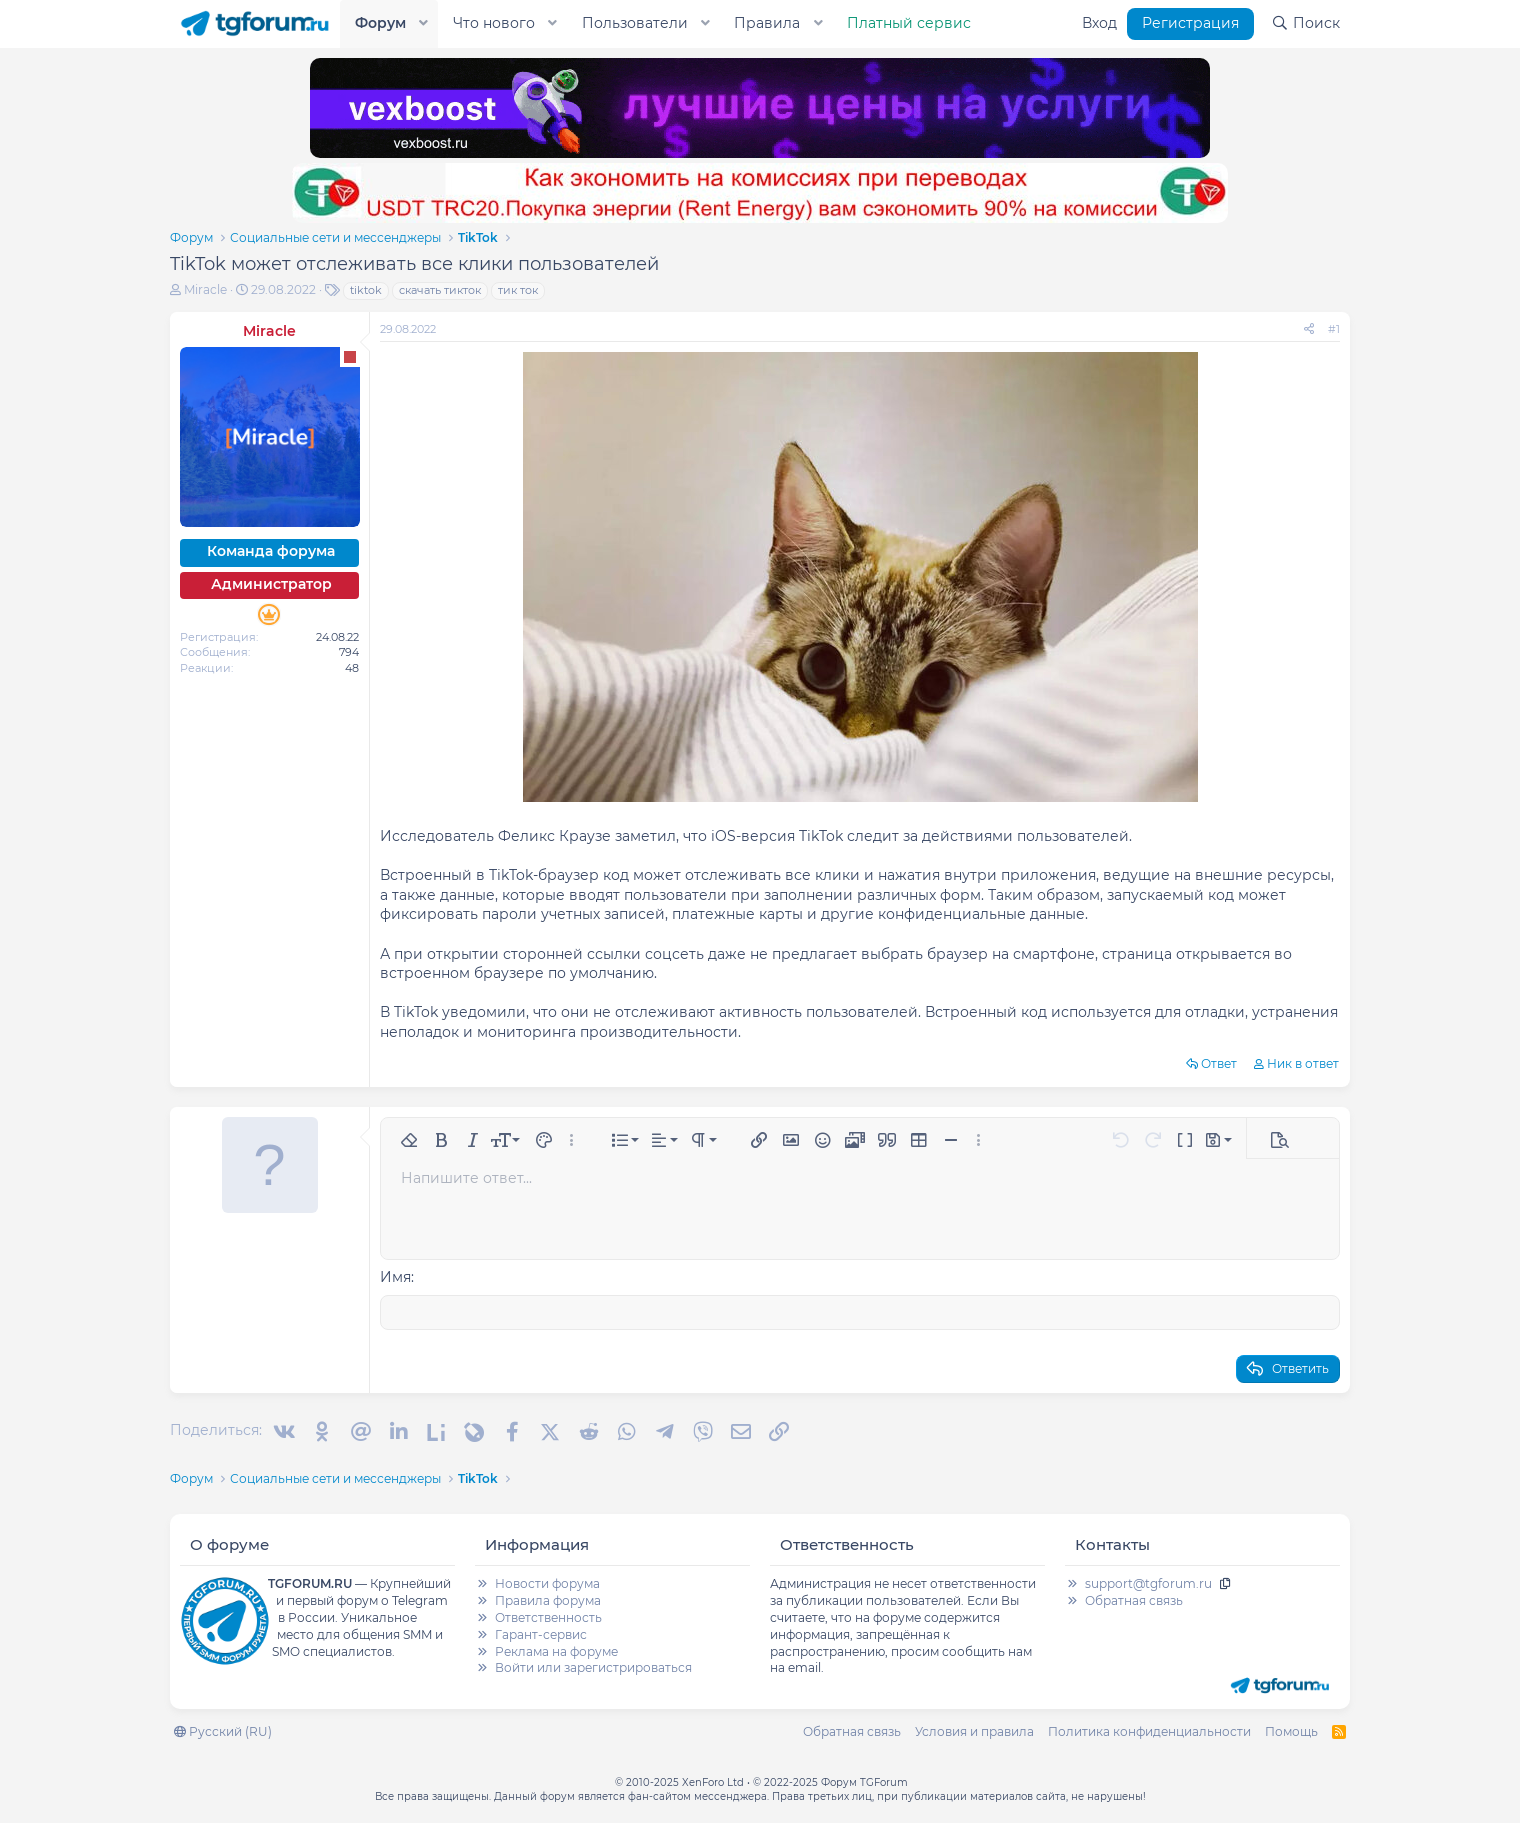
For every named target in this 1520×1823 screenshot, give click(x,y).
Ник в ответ (1303, 1063)
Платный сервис (909, 23)
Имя (395, 1277)
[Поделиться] (1309, 329)
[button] (424, 24)
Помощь (1291, 1730)
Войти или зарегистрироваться (593, 1666)
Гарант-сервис (541, 1633)
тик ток (518, 290)
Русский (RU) (223, 1730)
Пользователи (635, 23)
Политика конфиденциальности (1149, 1730)
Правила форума (548, 1599)
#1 (1334, 329)
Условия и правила (974, 1730)
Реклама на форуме (556, 1650)
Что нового (494, 23)
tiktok (366, 290)
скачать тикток (440, 290)
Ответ (1219, 1063)
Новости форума (547, 1582)
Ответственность (548, 1616)
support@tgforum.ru (1148, 1582)
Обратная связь (1134, 1599)
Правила (767, 23)
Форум (380, 23)
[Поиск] (1305, 24)
